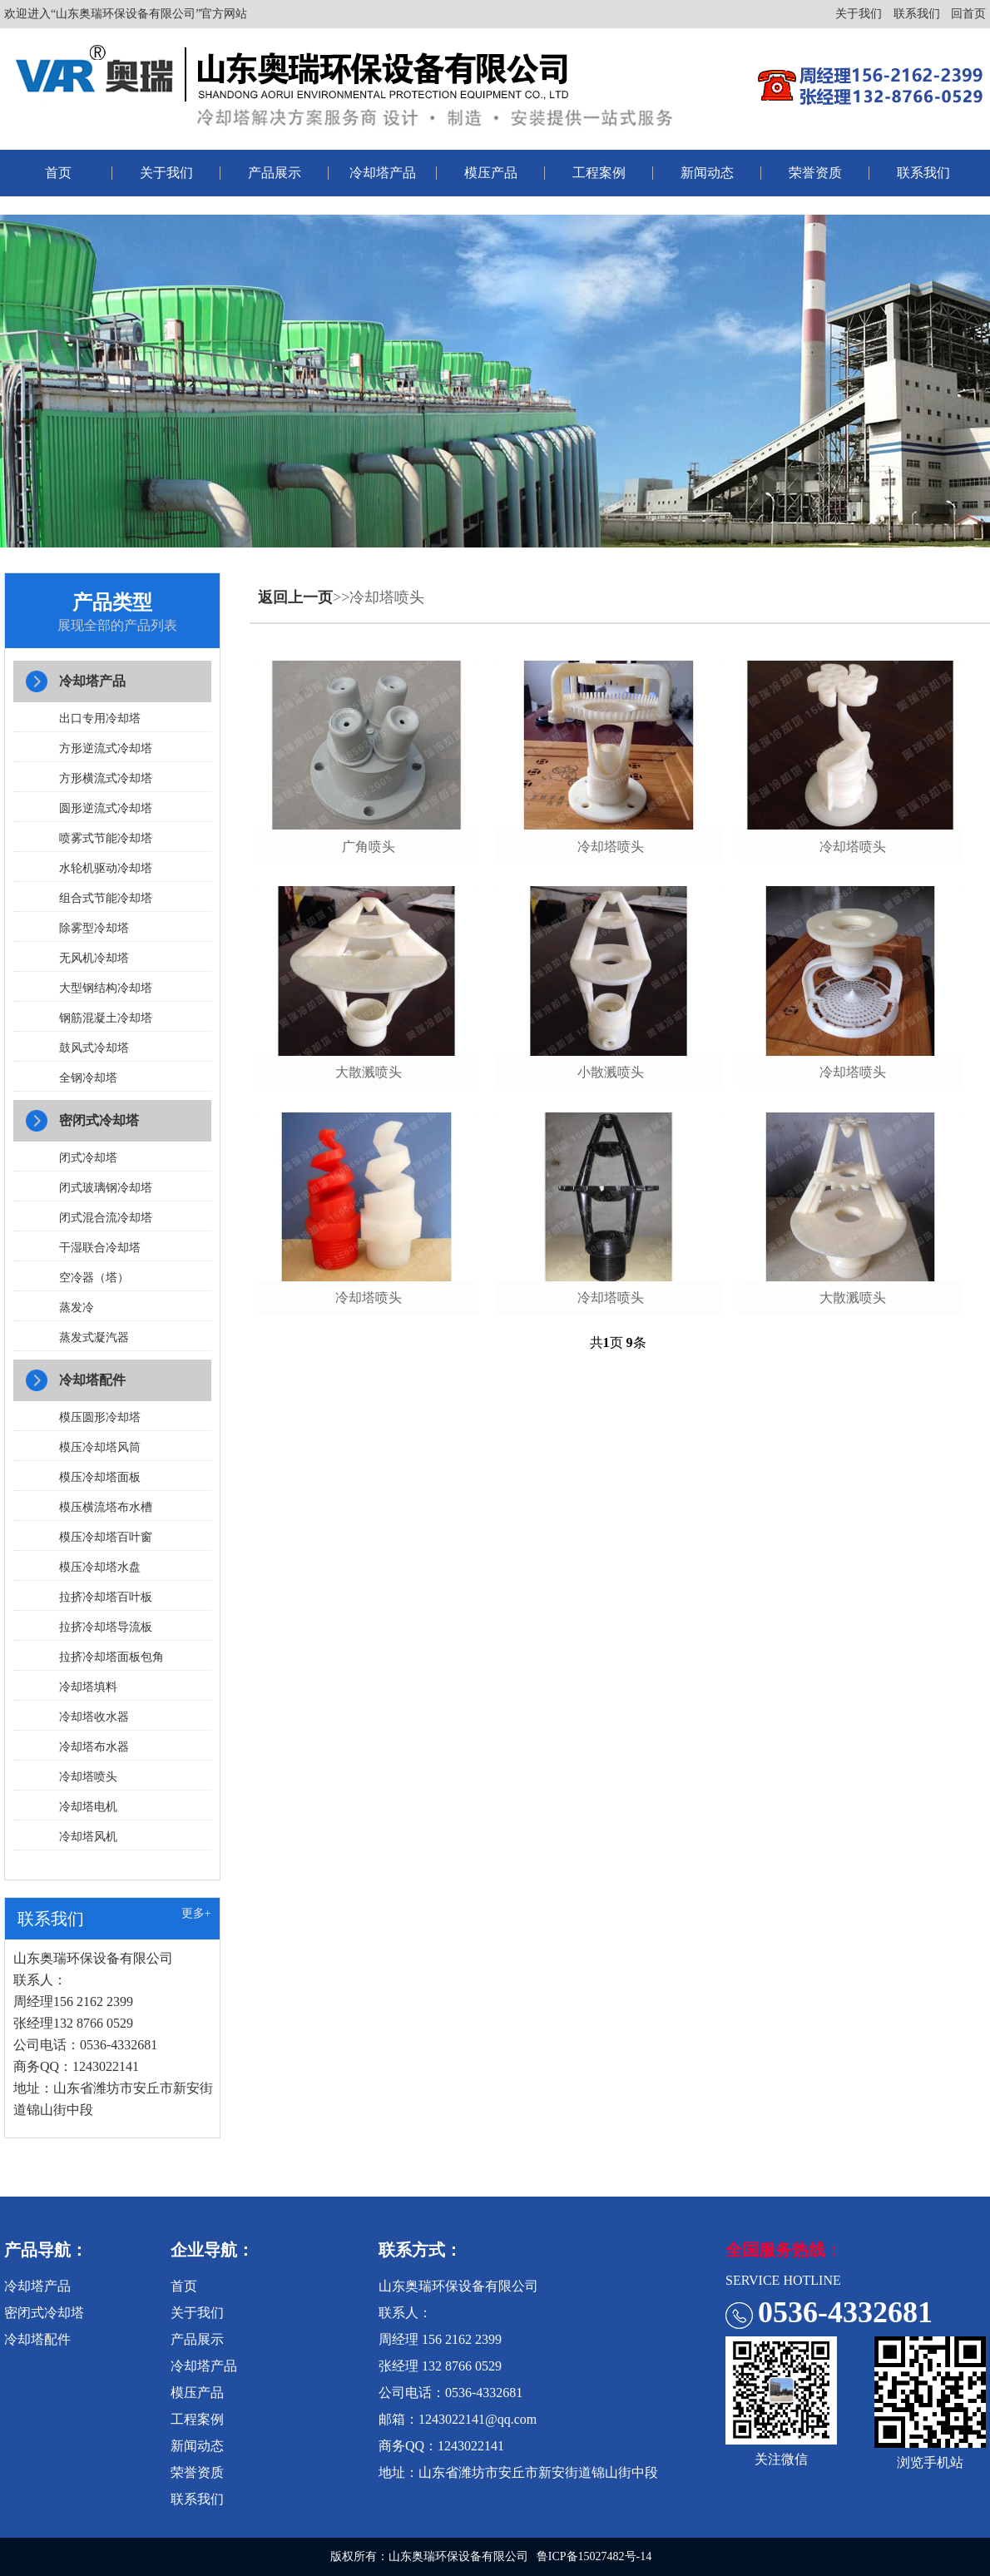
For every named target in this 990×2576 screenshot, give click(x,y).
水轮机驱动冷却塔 (105, 868)
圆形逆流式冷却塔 (105, 808)
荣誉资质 (815, 173)
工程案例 (599, 173)
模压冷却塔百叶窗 (105, 1537)
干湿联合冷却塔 (100, 1247)
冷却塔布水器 (94, 1747)
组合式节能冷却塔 (105, 898)
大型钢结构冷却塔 (105, 988)
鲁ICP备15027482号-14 (594, 2556)
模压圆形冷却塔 (100, 1417)
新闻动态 (707, 173)
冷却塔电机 (88, 1807)
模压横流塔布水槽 (105, 1507)
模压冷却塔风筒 (100, 1447)
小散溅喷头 (610, 1072)
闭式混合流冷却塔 (105, 1217)
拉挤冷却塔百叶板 (105, 1597)
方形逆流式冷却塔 (105, 748)
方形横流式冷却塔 (105, 778)
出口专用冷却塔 (100, 718)
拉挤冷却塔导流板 (105, 1627)
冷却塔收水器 (94, 1717)
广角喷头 (368, 847)
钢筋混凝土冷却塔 (105, 1018)
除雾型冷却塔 (94, 928)
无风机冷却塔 (94, 958)
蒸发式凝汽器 (94, 1337)
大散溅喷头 (368, 1072)
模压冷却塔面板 (100, 1477)
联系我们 (916, 13)
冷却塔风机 (88, 1836)
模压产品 (490, 173)
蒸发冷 (76, 1307)
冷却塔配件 (92, 1380)
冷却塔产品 (382, 173)
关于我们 (858, 13)
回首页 (968, 13)
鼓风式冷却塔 (94, 1048)
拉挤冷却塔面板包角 (111, 1657)
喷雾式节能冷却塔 (105, 838)
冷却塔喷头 (88, 1777)
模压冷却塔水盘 (100, 1567)
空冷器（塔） (94, 1277)
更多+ (196, 1913)
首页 (58, 173)
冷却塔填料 (88, 1687)
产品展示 (274, 173)
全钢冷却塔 (88, 1078)
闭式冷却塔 (88, 1158)
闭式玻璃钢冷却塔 (105, 1187)
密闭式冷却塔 (99, 1120)
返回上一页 (295, 597)
